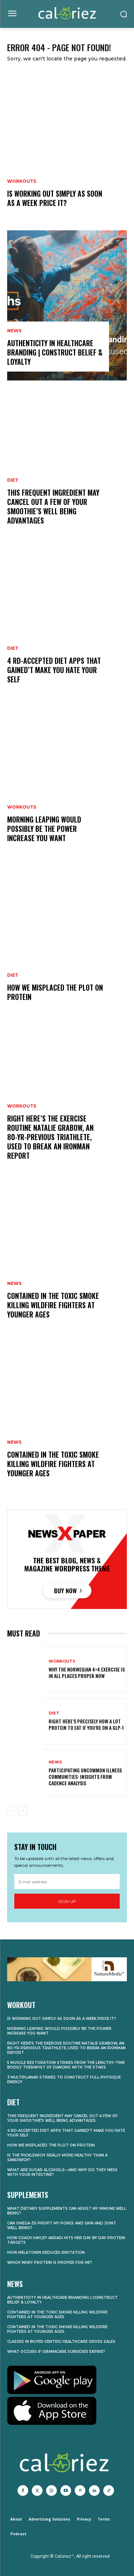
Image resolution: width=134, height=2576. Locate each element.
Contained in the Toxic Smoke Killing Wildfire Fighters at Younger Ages (53, 1305)
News (14, 331)
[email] (67, 1881)
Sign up (67, 1901)
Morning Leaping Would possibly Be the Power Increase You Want (44, 828)
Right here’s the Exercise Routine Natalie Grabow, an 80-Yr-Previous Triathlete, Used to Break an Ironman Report (50, 1137)
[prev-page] (11, 1810)
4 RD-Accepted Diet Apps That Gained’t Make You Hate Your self (54, 670)
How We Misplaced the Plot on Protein (55, 992)
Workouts (21, 181)
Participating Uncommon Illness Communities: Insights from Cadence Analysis (85, 1776)
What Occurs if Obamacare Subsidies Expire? (56, 2351)
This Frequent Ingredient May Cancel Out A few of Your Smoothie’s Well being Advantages (53, 506)
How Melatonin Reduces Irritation (46, 2252)
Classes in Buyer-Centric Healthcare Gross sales (61, 2341)
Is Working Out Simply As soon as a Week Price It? (54, 198)
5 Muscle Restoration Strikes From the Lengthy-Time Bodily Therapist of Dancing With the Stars (66, 2065)
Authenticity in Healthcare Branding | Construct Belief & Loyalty (55, 352)
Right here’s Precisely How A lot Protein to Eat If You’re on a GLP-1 (86, 1724)
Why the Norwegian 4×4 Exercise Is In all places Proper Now (87, 1672)
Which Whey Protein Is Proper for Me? (49, 2262)
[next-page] (23, 1810)
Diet (12, 480)
